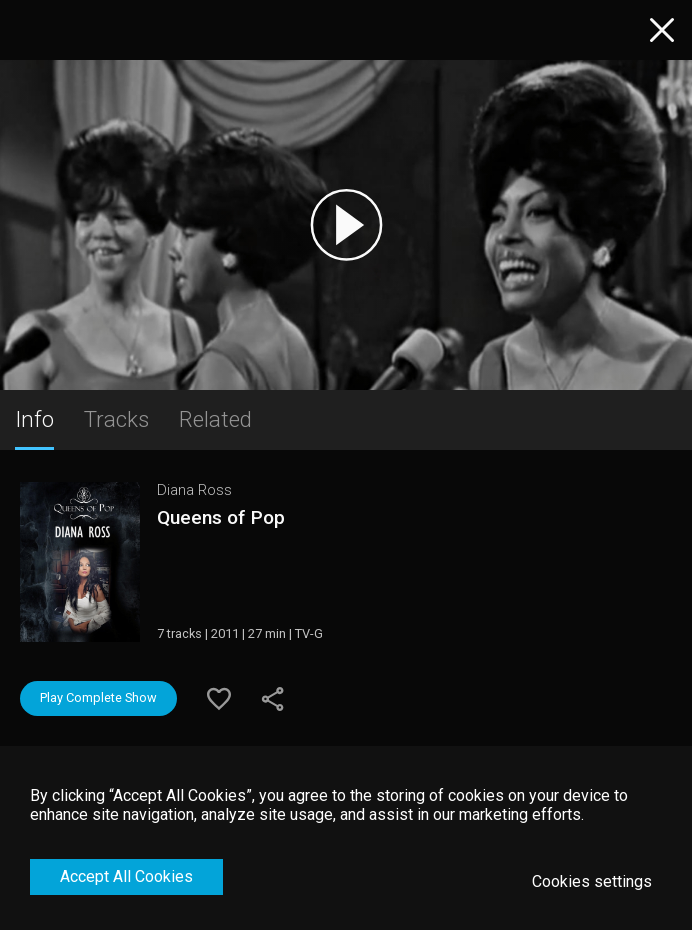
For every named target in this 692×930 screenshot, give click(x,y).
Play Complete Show (98, 697)
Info (34, 419)
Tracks (116, 419)
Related (215, 419)
